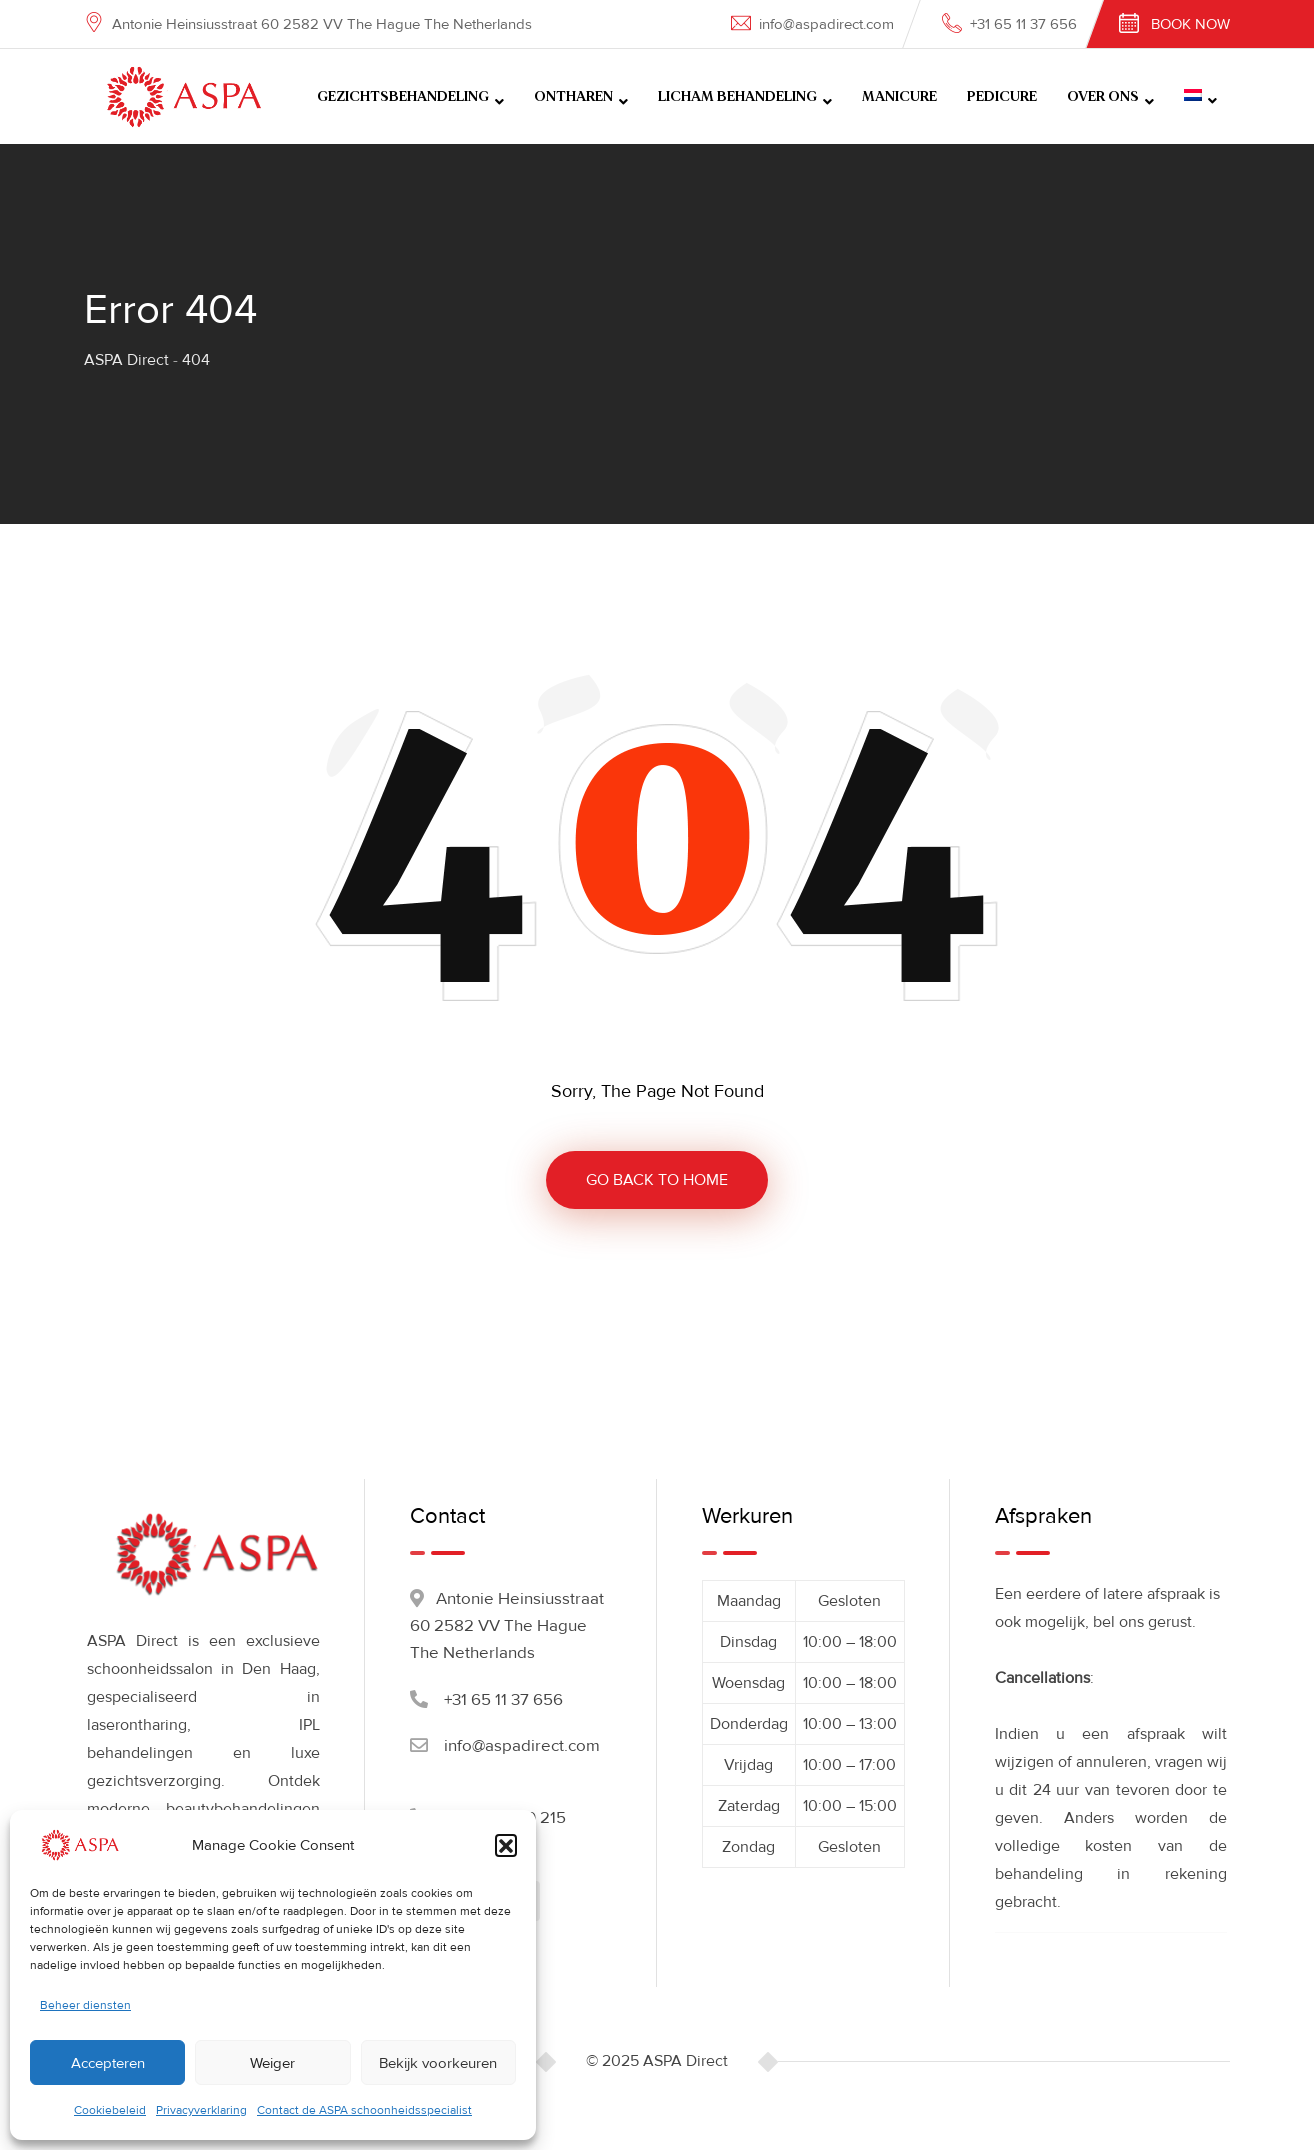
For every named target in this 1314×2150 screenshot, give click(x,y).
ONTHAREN (573, 97)
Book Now (1190, 24)
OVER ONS (1103, 97)
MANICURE (899, 97)
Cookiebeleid (110, 2110)
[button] (506, 1845)
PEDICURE (1002, 97)
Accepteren (108, 2063)
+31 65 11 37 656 (1023, 24)
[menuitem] (1200, 96)
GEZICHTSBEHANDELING (403, 97)
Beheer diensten (85, 2005)
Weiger (272, 2063)
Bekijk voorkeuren (438, 2063)
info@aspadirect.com (826, 24)
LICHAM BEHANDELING (737, 97)
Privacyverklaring (201, 2110)
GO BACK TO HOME (657, 1180)
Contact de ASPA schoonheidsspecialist (364, 2110)
